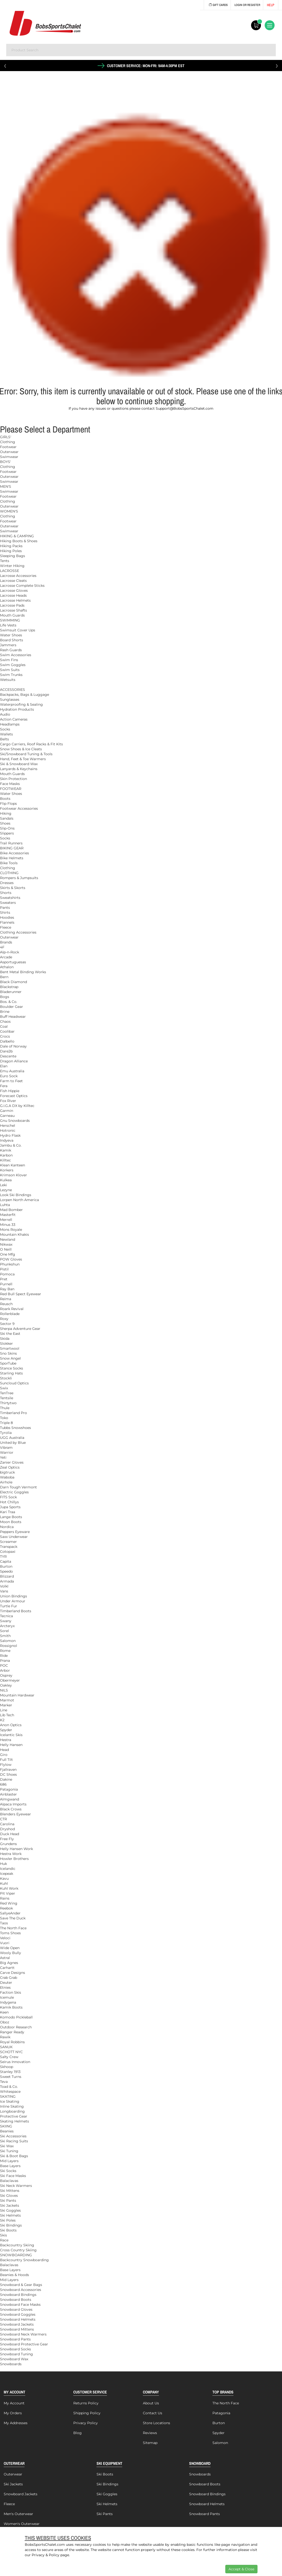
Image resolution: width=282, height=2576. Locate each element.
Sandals (6, 818)
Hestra (5, 1740)
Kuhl (4, 1883)
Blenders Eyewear (15, 1814)
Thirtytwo (8, 1403)
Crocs (5, 1036)
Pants (5, 907)
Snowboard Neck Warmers (23, 2334)
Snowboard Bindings (18, 2294)
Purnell (6, 1284)
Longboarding (12, 2111)
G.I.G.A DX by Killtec (17, 1105)
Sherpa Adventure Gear (20, 1328)
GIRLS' (5, 437)
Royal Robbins (12, 2042)
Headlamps (10, 724)
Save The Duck (13, 1918)
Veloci (5, 1938)
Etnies (5, 1987)
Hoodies (7, 917)
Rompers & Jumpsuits (19, 878)
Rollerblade (10, 1314)
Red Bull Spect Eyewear (20, 1294)
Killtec (5, 1160)
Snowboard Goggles (17, 2314)
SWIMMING (10, 620)
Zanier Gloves (12, 1462)
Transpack (8, 1546)
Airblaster (8, 1794)
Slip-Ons (7, 828)
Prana (5, 1660)
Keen (4, 2012)
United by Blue (13, 1442)
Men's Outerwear (18, 2514)
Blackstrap (9, 987)
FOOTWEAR (10, 788)
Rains (4, 1898)
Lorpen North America (19, 1200)
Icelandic (7, 1868)
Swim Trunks (11, 674)
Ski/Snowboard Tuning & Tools (26, 754)
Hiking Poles (11, 551)
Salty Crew (9, 2057)
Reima (5, 1299)
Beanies (7, 2131)
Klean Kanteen (12, 1165)
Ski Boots (8, 2230)
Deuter (6, 1982)
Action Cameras (13, 719)
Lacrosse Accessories (18, 575)
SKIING (6, 2126)
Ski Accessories (13, 2136)
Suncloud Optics (14, 1383)
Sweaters (8, 902)
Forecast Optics (13, 1096)
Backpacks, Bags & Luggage (24, 694)
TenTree (6, 1393)
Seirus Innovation (15, 2062)
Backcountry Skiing (17, 2245)
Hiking (5, 813)
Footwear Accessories (19, 808)
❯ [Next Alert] (276, 65)
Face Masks (10, 783)
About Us (151, 2403)
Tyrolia (6, 1432)
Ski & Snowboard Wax (19, 764)
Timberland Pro (13, 1413)
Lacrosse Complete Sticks (22, 585)
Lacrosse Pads (12, 605)
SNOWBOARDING (16, 2255)
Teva (4, 2081)
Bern (4, 977)
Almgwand (9, 1799)
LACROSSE (9, 570)
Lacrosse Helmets (15, 600)
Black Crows (11, 1809)
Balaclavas (9, 2180)
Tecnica (6, 1616)
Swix (4, 1388)
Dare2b (6, 1051)
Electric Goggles (14, 1492)
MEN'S (5, 486)
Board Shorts (11, 640)
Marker (6, 1705)
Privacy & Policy (45, 2555)
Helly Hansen (11, 1745)
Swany (5, 1621)
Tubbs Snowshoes (15, 1427)
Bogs (4, 996)
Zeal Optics (10, 1467)
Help (270, 5)
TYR (3, 1556)
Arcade (6, 957)
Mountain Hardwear (17, 1695)
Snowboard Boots (15, 2299)
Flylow (5, 1764)
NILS (4, 1690)
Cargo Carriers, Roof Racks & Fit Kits (31, 744)
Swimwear (9, 457)
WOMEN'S (9, 511)
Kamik (5, 1150)
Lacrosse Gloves (14, 590)
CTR (3, 1819)
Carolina (7, 1824)
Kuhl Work (9, 1888)
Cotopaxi (7, 1551)
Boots (5, 798)
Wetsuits (7, 679)
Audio (5, 714)
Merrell (6, 1219)
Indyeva (6, 1140)
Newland (7, 1239)
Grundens (8, 1844)
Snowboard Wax (14, 2359)
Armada (7, 1581)
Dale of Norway (13, 1046)
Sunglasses (9, 699)
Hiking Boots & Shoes (18, 541)
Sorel (4, 1631)
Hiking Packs (11, 546)
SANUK (6, 2047)
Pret (3, 1279)
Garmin (6, 1110)
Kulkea (6, 1180)
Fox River (8, 1101)
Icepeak (6, 1873)
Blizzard (7, 1576)
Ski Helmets (10, 2215)
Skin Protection (13, 779)
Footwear (8, 447)
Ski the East (10, 1333)
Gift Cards (216, 5)
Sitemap (150, 2443)
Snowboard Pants (15, 2339)
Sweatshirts (10, 897)
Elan (3, 1066)
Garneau (7, 1115)
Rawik (5, 2037)
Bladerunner (11, 992)
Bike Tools (9, 863)
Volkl (4, 1586)
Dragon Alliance (14, 1061)
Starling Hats (11, 1373)
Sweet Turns (10, 2076)
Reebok (6, 1908)
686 (3, 1784)
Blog (77, 2433)
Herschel (7, 1125)
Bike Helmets (11, 858)
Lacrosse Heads (13, 595)
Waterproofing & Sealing (21, 704)
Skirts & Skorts (12, 888)
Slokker (6, 1343)
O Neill (6, 1249)
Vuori (4, 1943)
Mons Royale (11, 1229)
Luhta (5, 1205)
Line (3, 1710)
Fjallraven (8, 1769)
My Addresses (15, 2423)
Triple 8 (6, 1423)
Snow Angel (10, 1358)
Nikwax (6, 1244)
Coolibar (7, 1031)
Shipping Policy (87, 2413)
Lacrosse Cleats (13, 580)
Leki (3, 1185)
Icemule (7, 1997)
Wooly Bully (10, 1953)
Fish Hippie (9, 1091)
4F (2, 947)
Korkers (6, 1170)
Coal (4, 1026)
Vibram (6, 1447)
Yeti (3, 1457)
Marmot (7, 1700)
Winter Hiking (12, 566)
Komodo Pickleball (16, 2017)
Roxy (4, 1318)
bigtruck (7, 1472)
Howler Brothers (14, 1858)
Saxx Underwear (14, 1536)
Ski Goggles (10, 2210)
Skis (3, 2235)
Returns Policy (86, 2403)
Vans (4, 1591)
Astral (5, 1958)
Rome (5, 1650)
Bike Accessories (14, 853)
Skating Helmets (14, 2121)
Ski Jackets (9, 2205)
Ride (4, 1655)
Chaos (5, 1021)
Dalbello (7, 1041)
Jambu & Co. (11, 1145)
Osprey (6, 1675)
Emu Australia (12, 1071)
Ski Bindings (11, 2225)
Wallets (6, 734)
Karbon (6, 1155)
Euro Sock (9, 1076)
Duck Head (9, 1834)
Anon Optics (11, 1725)
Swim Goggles (13, 665)
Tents (4, 561)
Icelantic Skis (11, 1735)
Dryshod (7, 1829)
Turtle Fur (8, 1606)
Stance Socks (11, 1368)
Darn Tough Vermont (18, 1487)
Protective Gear (13, 2116)
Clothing (7, 442)
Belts (4, 739)
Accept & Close (241, 2569)
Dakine (6, 1779)
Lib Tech (7, 1715)
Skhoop (6, 2067)
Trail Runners (11, 843)
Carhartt (7, 1967)
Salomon (8, 1640)
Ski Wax (7, 2146)
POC (4, 1665)
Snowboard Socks (15, 2349)
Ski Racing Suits (14, 2141)
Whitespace (10, 2091)
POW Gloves (11, 1259)
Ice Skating (9, 2101)
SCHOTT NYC (11, 2052)
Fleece (5, 927)
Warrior (6, 1452)
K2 (2, 1720)
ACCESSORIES (12, 689)
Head (4, 1749)
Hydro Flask (10, 1135)
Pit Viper (7, 1893)
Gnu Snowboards (15, 1120)
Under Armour (12, 1601)
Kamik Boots (11, 2007)
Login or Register (246, 5)
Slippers (7, 833)
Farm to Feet (11, 1081)
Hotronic (7, 1130)
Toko (4, 1418)
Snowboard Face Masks (20, 2304)
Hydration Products (17, 709)
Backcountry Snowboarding (24, 2260)
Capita (5, 1561)
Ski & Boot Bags (14, 2156)
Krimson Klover (13, 1175)
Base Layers (10, 2166)
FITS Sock (8, 1497)
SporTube (8, 1363)
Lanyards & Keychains (18, 769)
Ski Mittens (9, 2190)
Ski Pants (8, 2200)
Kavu (4, 1878)
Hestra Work (11, 1854)
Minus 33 (7, 1224)
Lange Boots (11, 1517)
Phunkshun (10, 1264)
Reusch (6, 1304)
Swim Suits (10, 670)
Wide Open (10, 1948)
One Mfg (7, 1254)
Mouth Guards (12, 615)
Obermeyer (10, 1680)
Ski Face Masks (13, 2176)
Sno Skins (8, 1353)
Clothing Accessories (18, 932)
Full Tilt (6, 1759)
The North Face (13, 1928)
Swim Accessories (15, 655)
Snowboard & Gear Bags (21, 2284)
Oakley (6, 1685)
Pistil (4, 1269)
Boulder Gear (11, 1006)
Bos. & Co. (8, 1001)
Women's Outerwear (22, 2524)
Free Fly (7, 1839)
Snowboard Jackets (17, 2324)
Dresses (7, 883)
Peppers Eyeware (15, 1532)
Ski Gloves (9, 2195)
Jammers (8, 645)
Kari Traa (7, 1512)
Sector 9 (7, 1323)
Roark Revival (12, 1309)
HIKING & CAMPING (17, 536)
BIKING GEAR (12, 848)
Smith (5, 1636)
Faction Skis (10, 1992)
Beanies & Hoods (14, 2275)
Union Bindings (13, 1596)
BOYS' (5, 461)
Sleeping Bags (12, 556)
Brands (6, 942)
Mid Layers (9, 2161)
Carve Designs (12, 1972)
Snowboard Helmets (17, 2319)
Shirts (5, 912)
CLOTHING (9, 873)
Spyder (6, 1730)
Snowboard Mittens (17, 2329)
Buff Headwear (13, 1016)
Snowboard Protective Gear (24, 2344)
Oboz (4, 2022)
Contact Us (152, 2413)
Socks (5, 729)
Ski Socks (8, 2171)
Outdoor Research (16, 2027)
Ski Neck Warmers (16, 2185)
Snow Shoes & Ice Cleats (21, 749)
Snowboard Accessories (20, 2289)
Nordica (7, 1527)
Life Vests (8, 625)
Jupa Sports (10, 1507)
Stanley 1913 (10, 2071)
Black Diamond (13, 982)
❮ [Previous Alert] (5, 65)
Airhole (6, 1482)
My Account (14, 2403)
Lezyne (6, 1190)
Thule (4, 1408)
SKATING (8, 2096)
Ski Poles (8, 2220)
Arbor (5, 1670)
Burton (6, 1566)
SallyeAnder (10, 1913)
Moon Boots (10, 1522)
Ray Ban (7, 1289)
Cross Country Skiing (18, 2250)
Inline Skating (12, 2106)
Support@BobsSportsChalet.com (184, 408)
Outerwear (9, 452)
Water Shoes (11, 635)
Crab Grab (8, 1977)
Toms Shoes (10, 1933)
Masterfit (8, 1214)
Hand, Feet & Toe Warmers (23, 759)
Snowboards (11, 2364)
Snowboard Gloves (16, 2309)
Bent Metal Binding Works (23, 972)
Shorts (5, 892)
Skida (4, 1338)
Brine (4, 1011)
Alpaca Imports (13, 1804)
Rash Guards (11, 650)
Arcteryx (7, 1626)
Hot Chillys (9, 1502)
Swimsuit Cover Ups (17, 630)
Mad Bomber (11, 1210)
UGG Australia (12, 1437)
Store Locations (156, 2423)
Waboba (7, 1477)
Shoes (5, 823)
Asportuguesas (13, 962)
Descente (8, 1056)
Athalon (7, 967)
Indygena (8, 2002)
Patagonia (9, 1789)
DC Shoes (8, 1774)
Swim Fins (9, 660)
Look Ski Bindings (15, 1195)
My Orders (13, 2413)
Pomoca (7, 1274)
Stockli (6, 1378)
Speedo (6, 1571)
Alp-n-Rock (9, 952)
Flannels (7, 922)
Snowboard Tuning (16, 2354)
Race (4, 2240)
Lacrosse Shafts (13, 610)
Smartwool (9, 1348)
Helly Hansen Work (16, 1849)
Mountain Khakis (14, 1234)
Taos (4, 1923)
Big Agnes (9, 1962)
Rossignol (8, 1645)
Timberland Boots (15, 1611)
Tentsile (6, 1398)
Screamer (8, 1541)
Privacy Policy (85, 2423)
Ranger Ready (12, 2032)
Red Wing (8, 1903)
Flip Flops (8, 803)
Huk (3, 1863)
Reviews (150, 2433)
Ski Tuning (9, 2151)
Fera (3, 1086)
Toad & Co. (9, 2086)
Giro (3, 1754)
